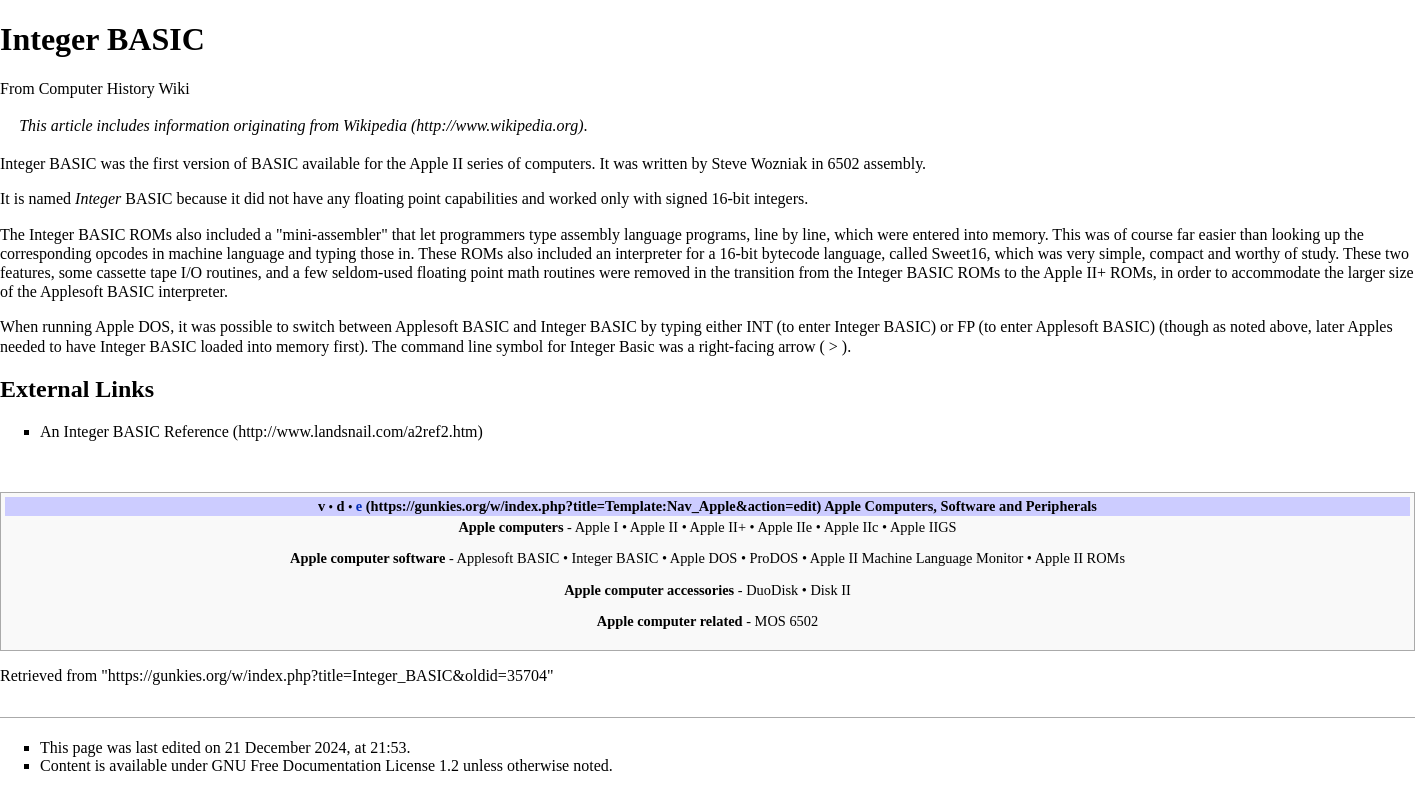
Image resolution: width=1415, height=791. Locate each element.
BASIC (72, 163)
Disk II (830, 590)
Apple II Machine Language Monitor (916, 558)
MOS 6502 (787, 621)
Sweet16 (958, 253)
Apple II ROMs (1080, 558)
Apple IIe (784, 527)
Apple (842, 506)
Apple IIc (851, 527)
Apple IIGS (923, 527)
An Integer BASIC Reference (134, 431)
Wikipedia (375, 125)
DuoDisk (772, 590)
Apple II (436, 163)
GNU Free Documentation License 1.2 (335, 765)
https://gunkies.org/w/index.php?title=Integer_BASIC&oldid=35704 (327, 675)
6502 (844, 163)
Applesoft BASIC (452, 326)
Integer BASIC (615, 558)
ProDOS (774, 558)
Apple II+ (1074, 272)
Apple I (597, 527)
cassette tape (136, 272)
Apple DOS (132, 326)
